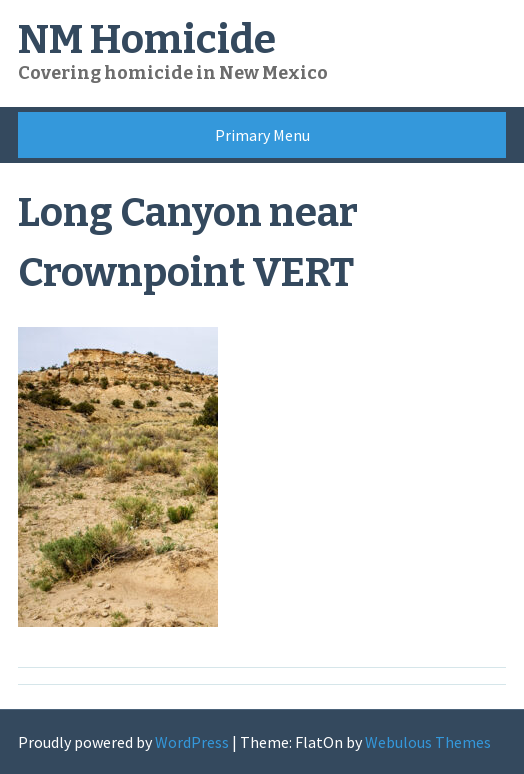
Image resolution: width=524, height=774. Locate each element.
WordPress (192, 742)
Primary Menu (262, 135)
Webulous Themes (428, 742)
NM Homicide (147, 40)
